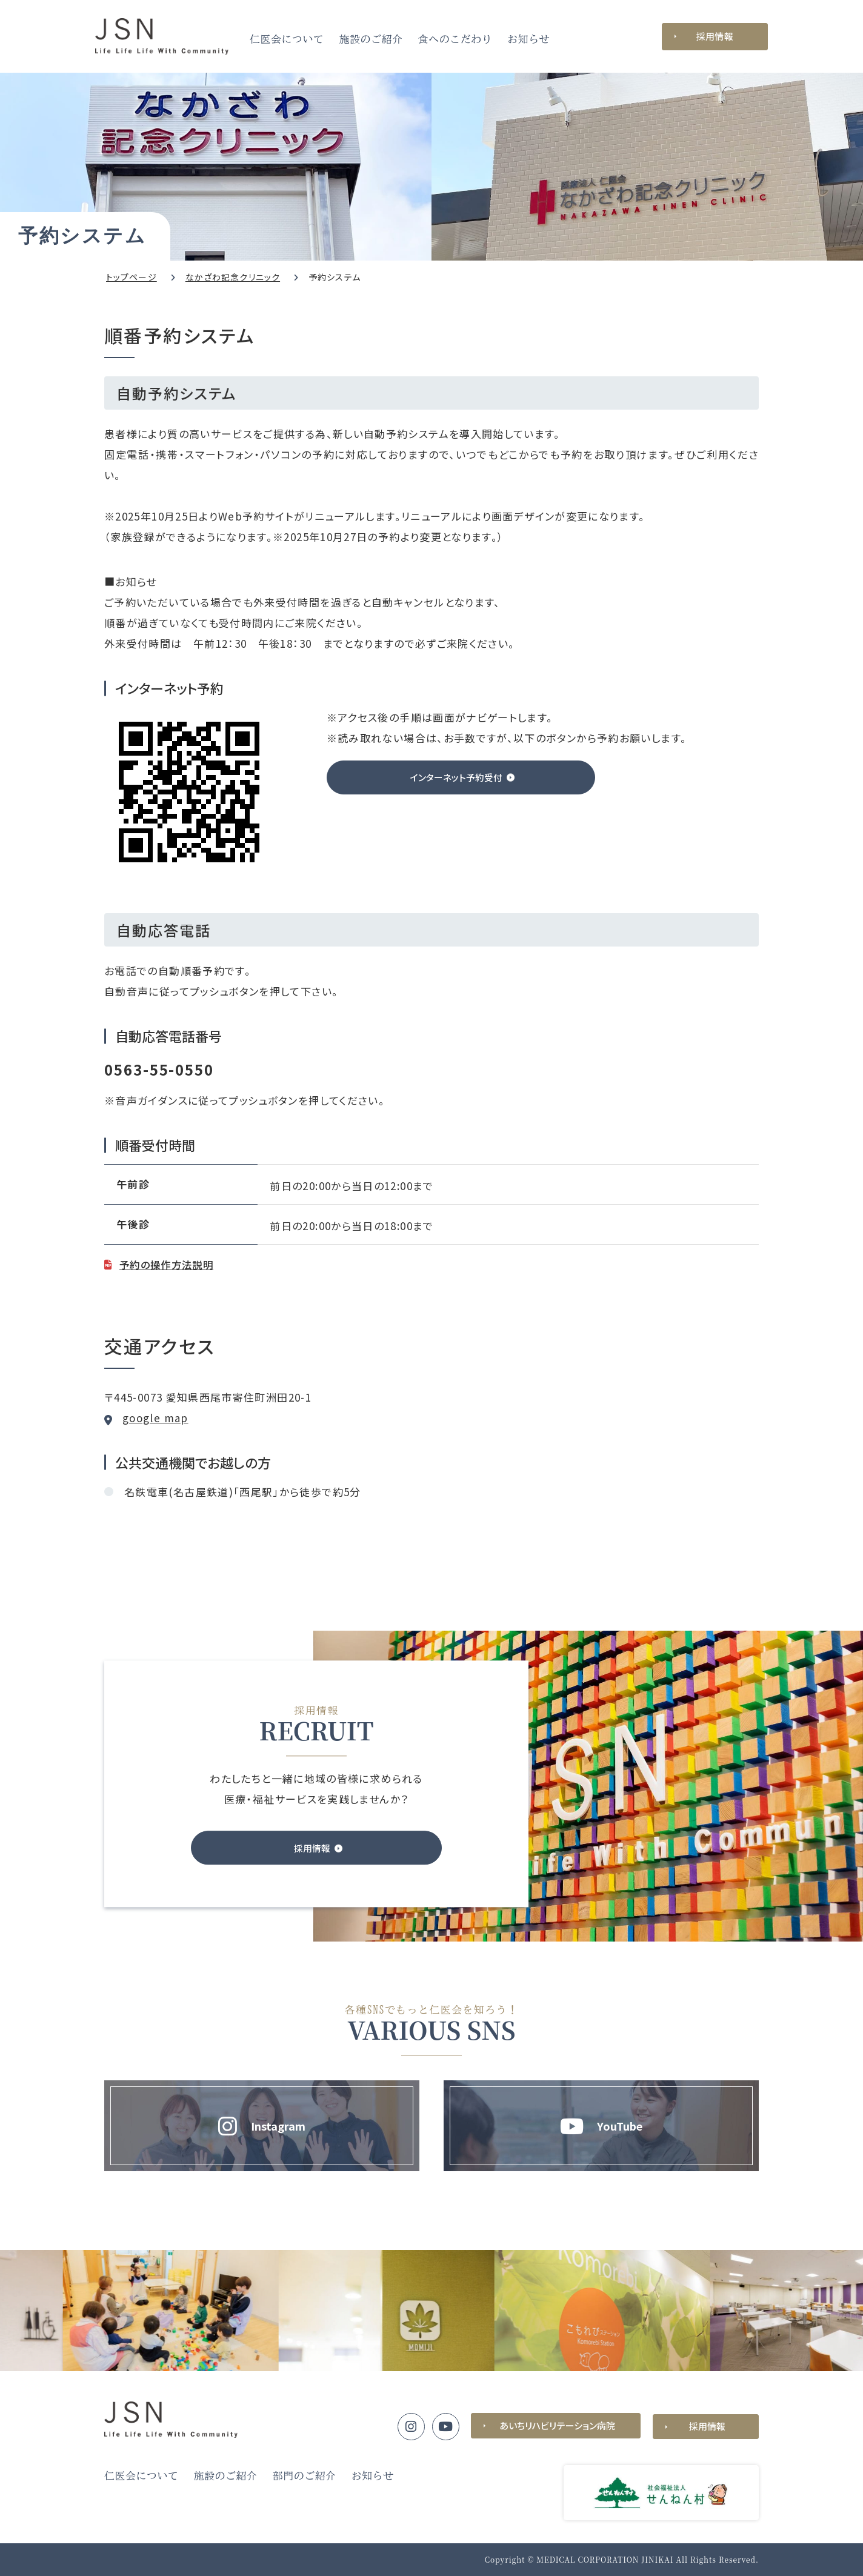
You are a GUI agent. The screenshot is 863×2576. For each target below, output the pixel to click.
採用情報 (714, 36)
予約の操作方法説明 (169, 1264)
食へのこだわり (455, 39)
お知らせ (528, 39)
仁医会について (287, 39)
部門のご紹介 (304, 2476)
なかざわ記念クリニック (232, 277)
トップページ (131, 277)
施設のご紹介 (371, 39)
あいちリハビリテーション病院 (556, 2426)
